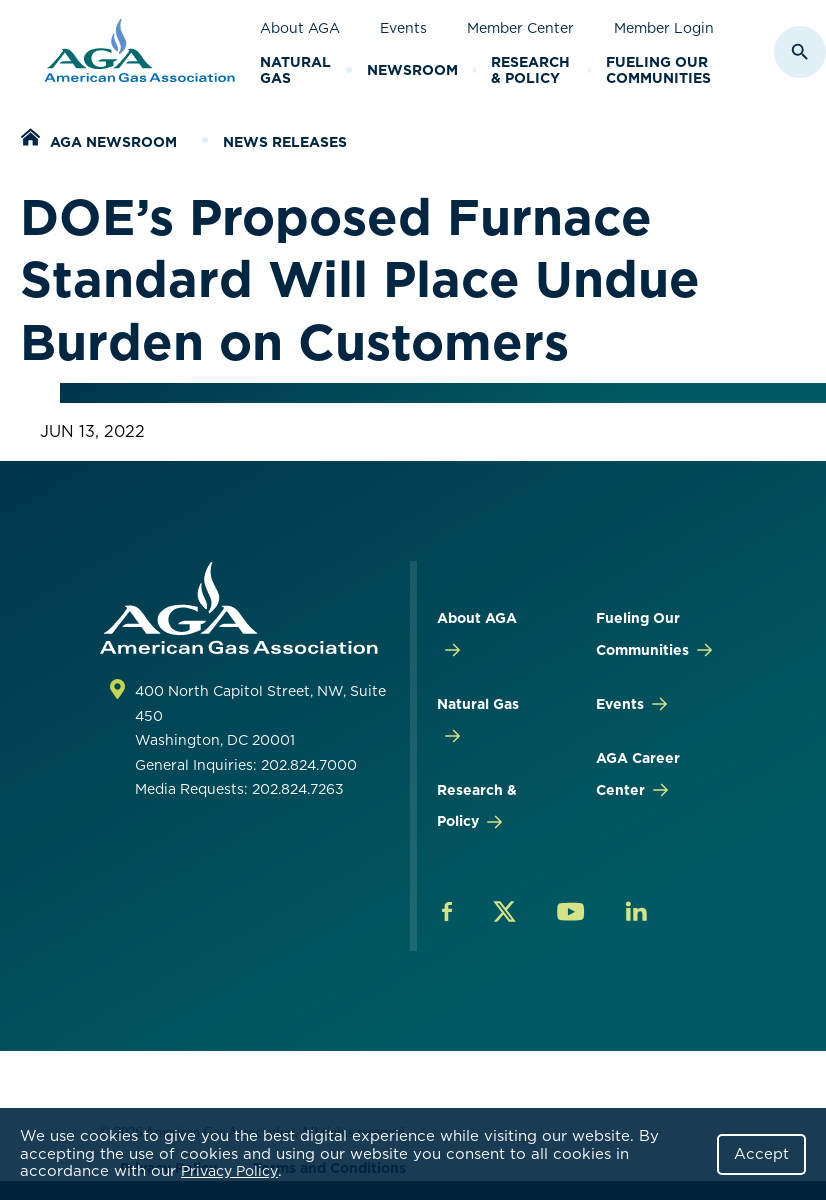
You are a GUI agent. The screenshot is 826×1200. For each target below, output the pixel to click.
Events (403, 28)
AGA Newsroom (113, 142)
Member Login (664, 28)
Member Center (520, 28)
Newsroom (412, 70)
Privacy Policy (229, 1171)
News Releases (285, 142)
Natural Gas (295, 70)
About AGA (300, 28)
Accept (761, 1154)
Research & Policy (530, 70)
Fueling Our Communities (658, 70)
